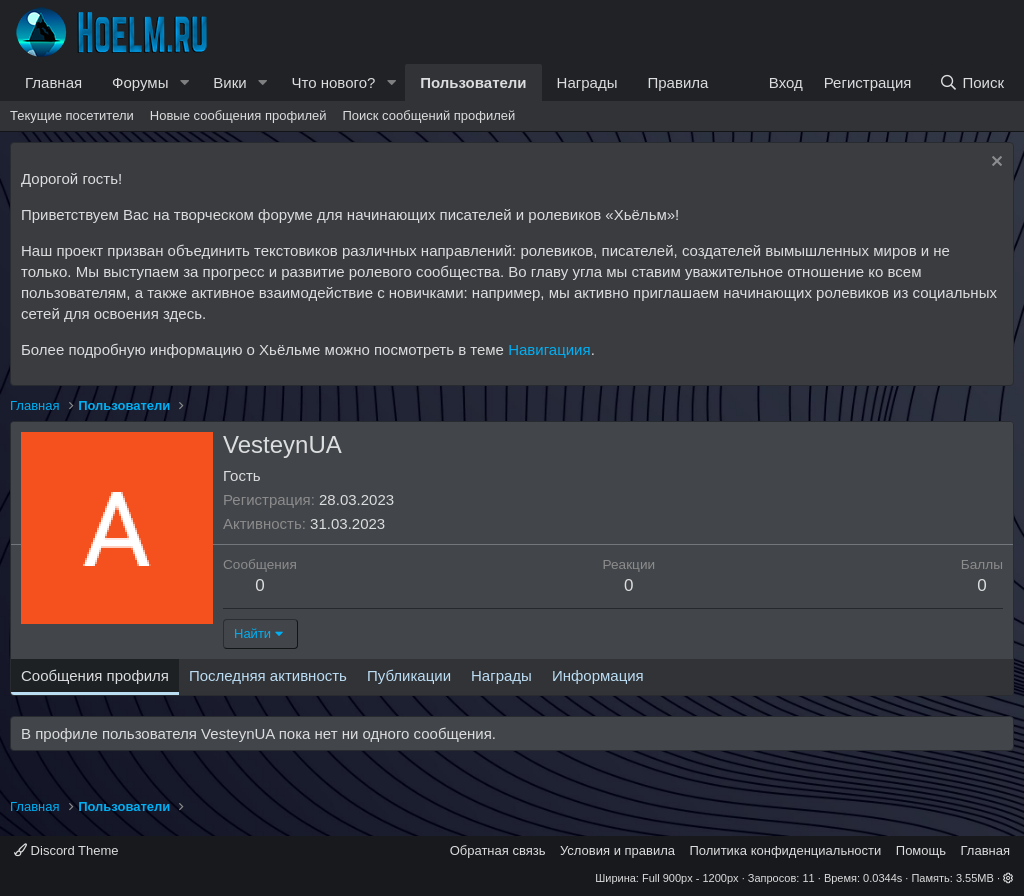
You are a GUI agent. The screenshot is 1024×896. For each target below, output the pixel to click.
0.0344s (882, 878)
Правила (677, 82)
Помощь (921, 850)
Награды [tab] (501, 675)
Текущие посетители (72, 115)
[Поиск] (971, 82)
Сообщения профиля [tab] (95, 675)
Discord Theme (66, 850)
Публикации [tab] (409, 675)
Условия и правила (617, 850)
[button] (184, 82)
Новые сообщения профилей (238, 115)
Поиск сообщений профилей (428, 115)
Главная (53, 82)
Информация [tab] (598, 675)
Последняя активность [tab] (268, 675)
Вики (229, 82)
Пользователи (473, 82)
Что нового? (334, 82)
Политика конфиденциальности (786, 850)
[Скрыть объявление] (994, 163)
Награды (587, 82)
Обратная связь (498, 850)
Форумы (140, 82)
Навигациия (549, 349)
